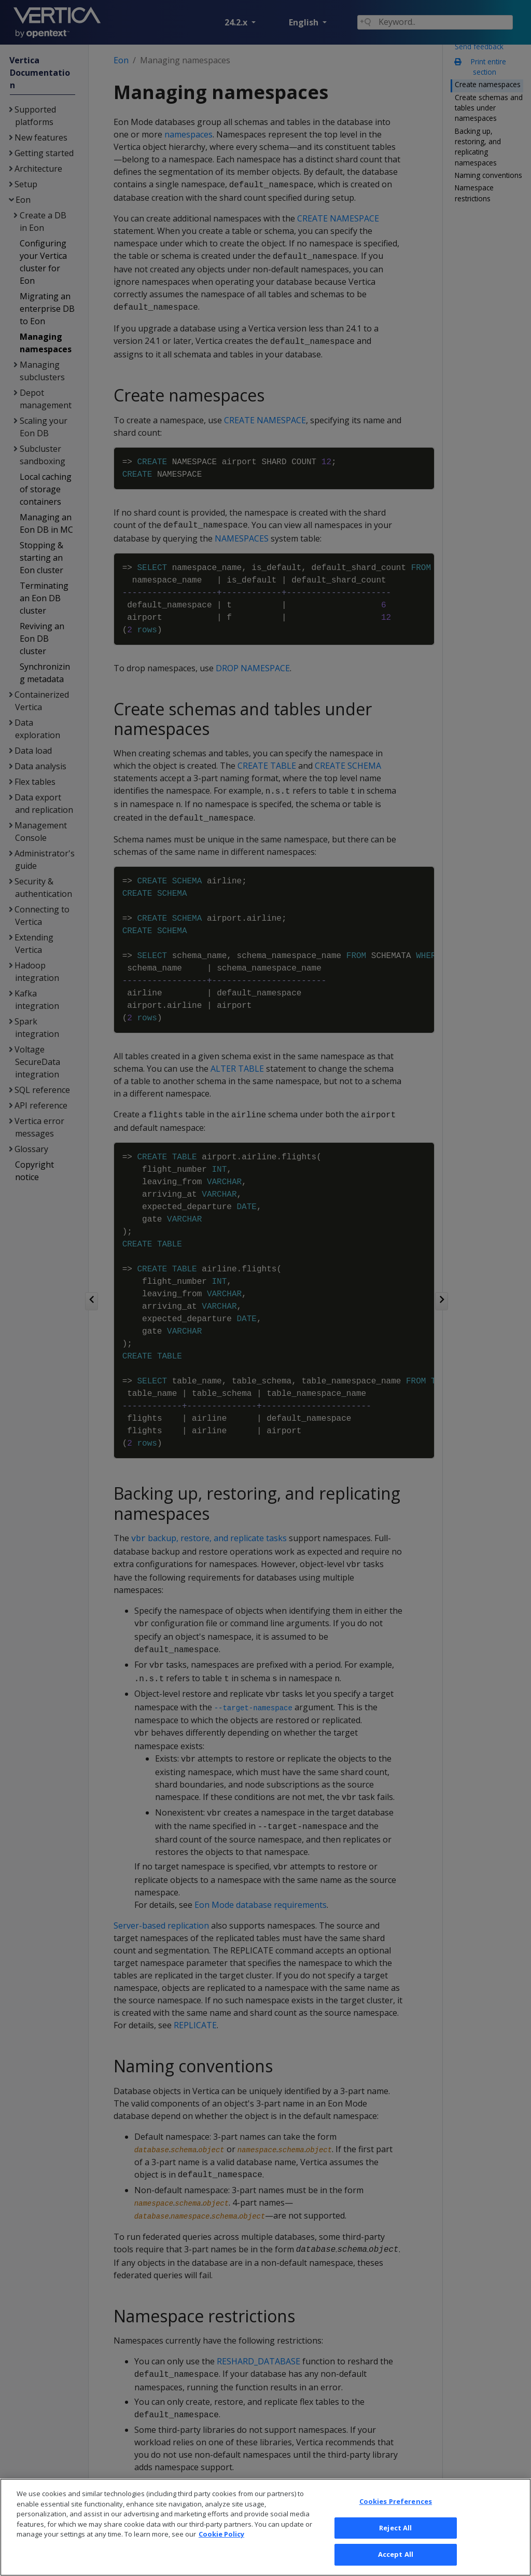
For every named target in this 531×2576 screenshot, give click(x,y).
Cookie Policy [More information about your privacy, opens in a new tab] (221, 2557)
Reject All (395, 2550)
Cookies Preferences (395, 2524)
